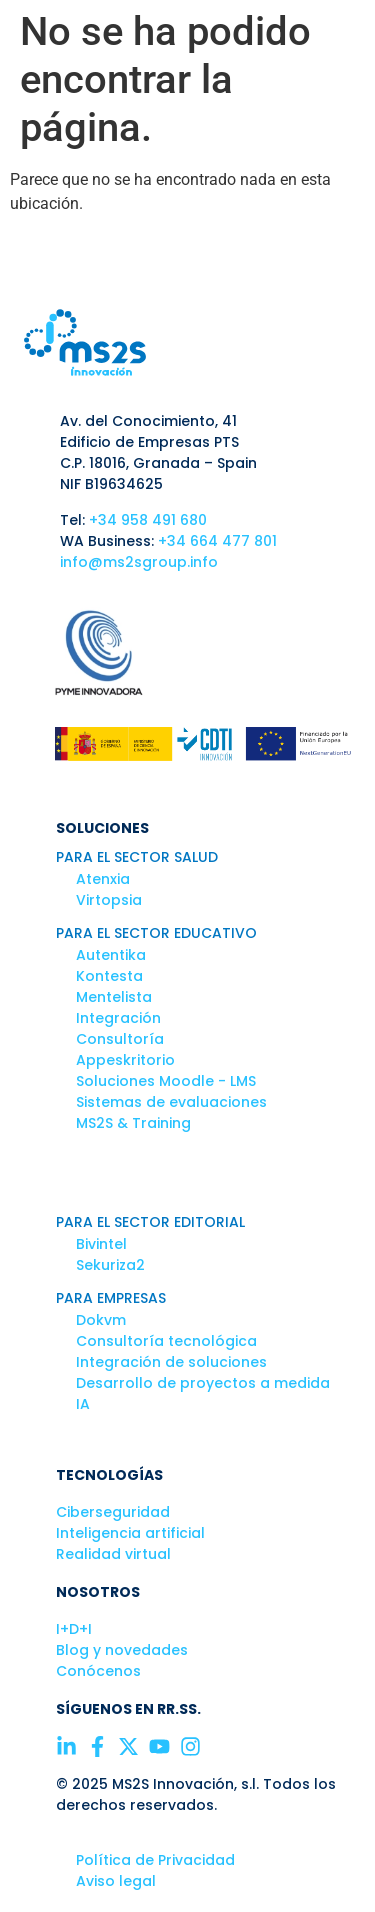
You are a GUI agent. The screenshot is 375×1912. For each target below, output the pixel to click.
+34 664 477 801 (217, 541)
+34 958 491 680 (148, 520)
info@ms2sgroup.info (139, 562)
